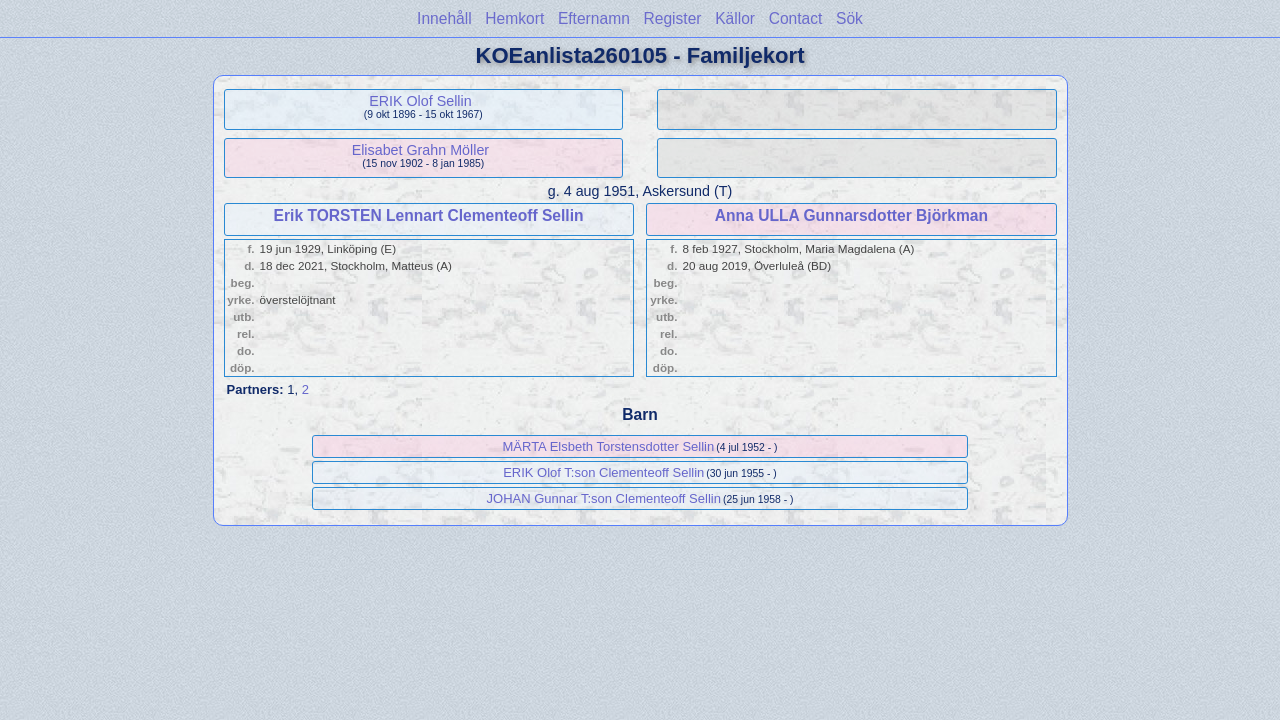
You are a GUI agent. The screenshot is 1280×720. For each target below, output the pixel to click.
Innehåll (444, 18)
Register (672, 18)
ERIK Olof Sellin (420, 101)
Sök (849, 18)
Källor (735, 18)
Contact (796, 18)
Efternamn (594, 18)
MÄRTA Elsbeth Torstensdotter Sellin (608, 446)
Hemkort (514, 18)
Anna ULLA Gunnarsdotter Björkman (851, 215)
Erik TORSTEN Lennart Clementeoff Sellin (429, 215)
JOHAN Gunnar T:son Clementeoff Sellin (604, 498)
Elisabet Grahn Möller (420, 150)
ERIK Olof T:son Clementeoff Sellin (603, 472)
